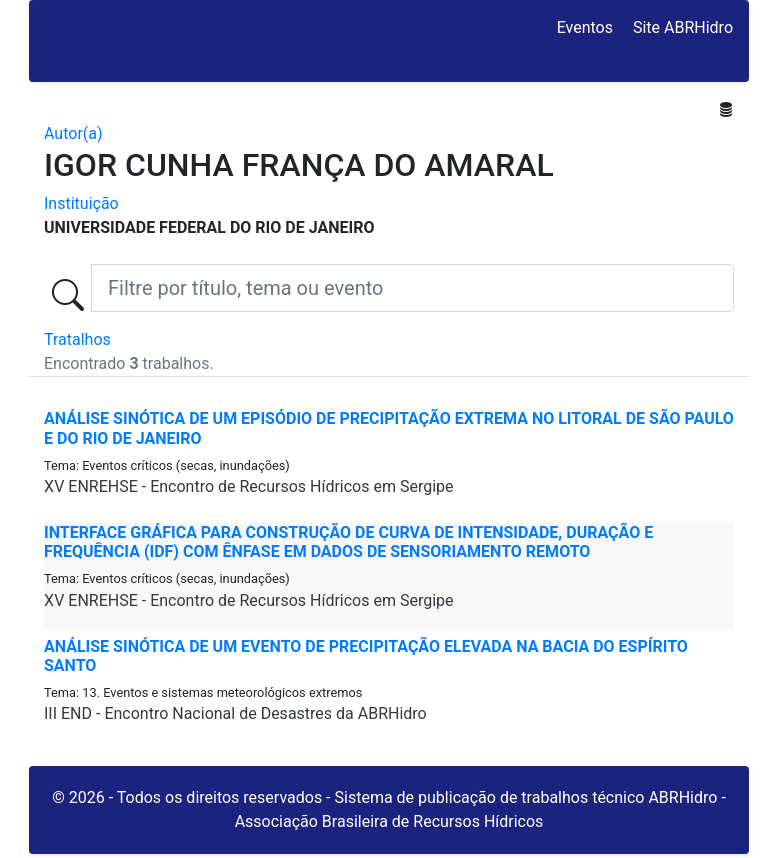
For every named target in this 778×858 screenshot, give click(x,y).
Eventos (585, 27)
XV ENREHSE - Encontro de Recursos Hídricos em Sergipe (249, 486)
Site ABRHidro (683, 27)
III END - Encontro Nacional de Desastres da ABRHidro (235, 713)
